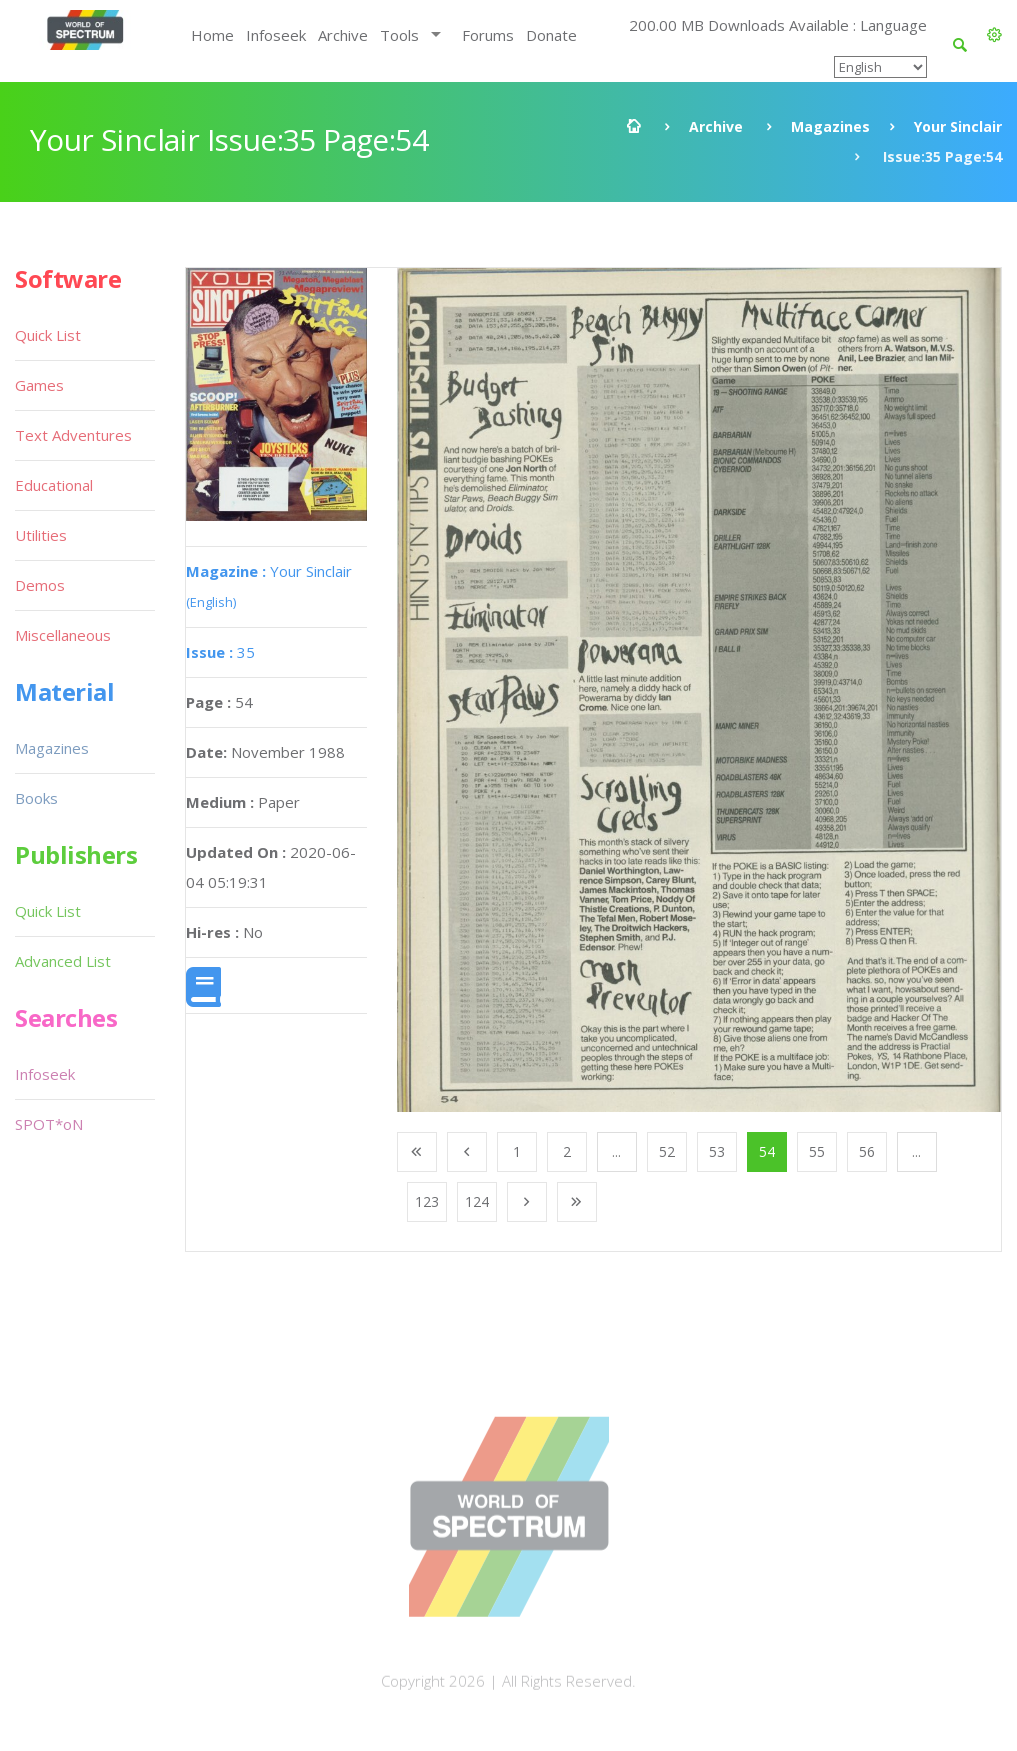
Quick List (48, 335)
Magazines (830, 126)
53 (717, 1151)
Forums (488, 35)
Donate (551, 35)
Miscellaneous (63, 635)
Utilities (41, 535)
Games (39, 385)
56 (867, 1151)
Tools (399, 35)
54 (767, 1151)
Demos (40, 585)
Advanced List (63, 961)
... (616, 1151)
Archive (343, 35)
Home (212, 35)
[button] (994, 35)
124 (477, 1201)
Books (36, 798)
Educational (54, 485)
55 (817, 1151)
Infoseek (276, 35)
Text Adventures (73, 435)
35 (220, 652)
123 (427, 1201)
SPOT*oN (49, 1124)
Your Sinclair (958, 126)
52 (667, 1151)
